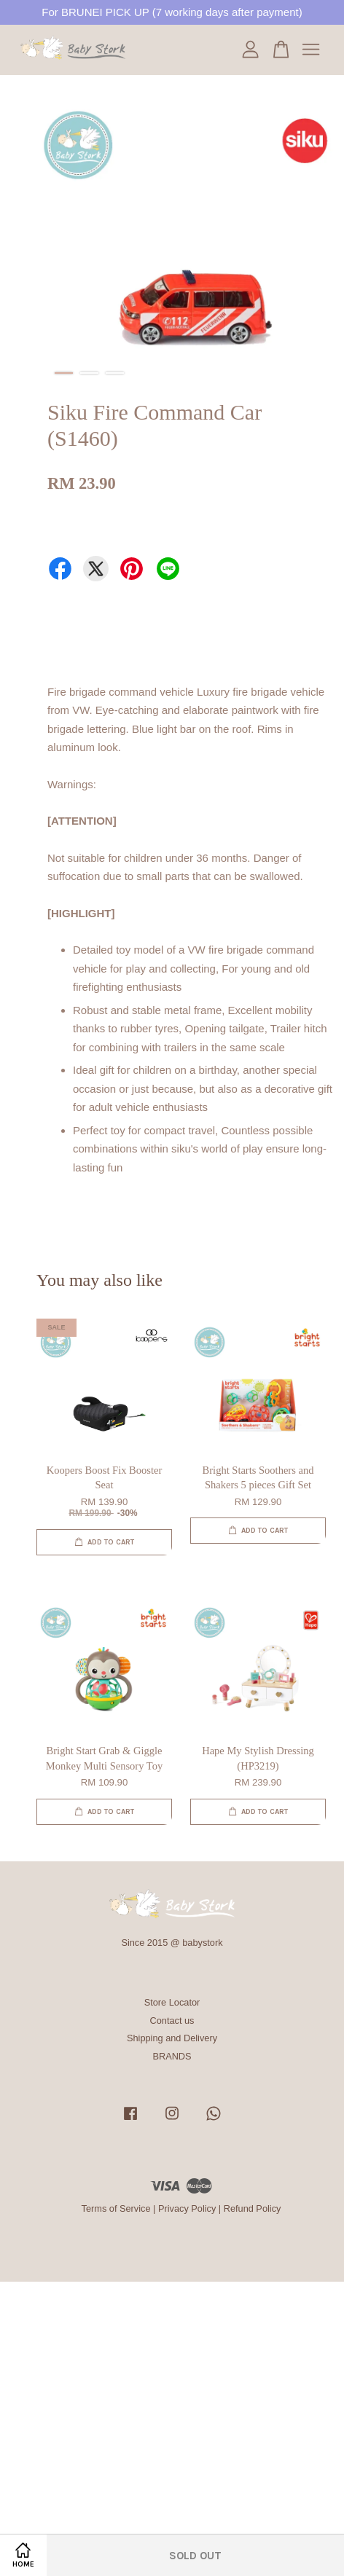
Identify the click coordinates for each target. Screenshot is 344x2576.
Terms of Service (116, 2208)
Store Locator (172, 2002)
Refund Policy (252, 2208)
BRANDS (171, 2056)
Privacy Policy (187, 2208)
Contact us (172, 2020)
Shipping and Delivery (172, 2038)
